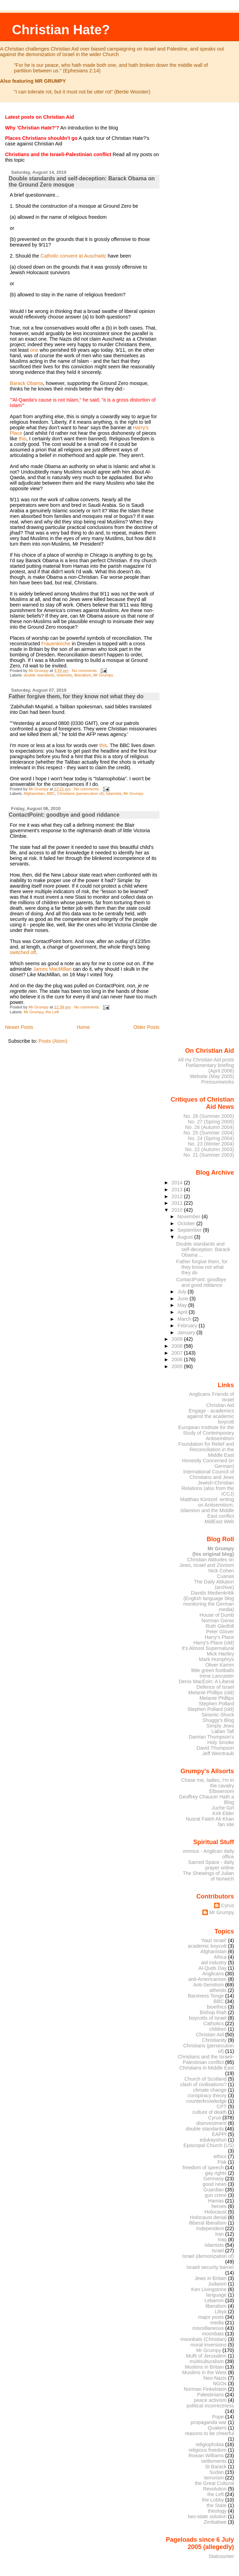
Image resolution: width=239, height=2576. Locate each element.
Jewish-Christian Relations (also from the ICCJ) (208, 1488)
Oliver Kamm (219, 1665)
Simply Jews (220, 1726)
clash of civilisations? (203, 2084)
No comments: (85, 670)
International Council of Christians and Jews (208, 1474)
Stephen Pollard (216, 1703)
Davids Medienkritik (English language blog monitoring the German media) (208, 1601)
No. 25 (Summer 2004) (209, 1133)
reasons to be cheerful (209, 2433)
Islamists (64, 675)
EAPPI (219, 2134)
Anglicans (213, 1973)
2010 (178, 1210)
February (188, 1325)
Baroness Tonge (206, 1996)
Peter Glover (220, 1631)
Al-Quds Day (213, 1968)
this (22, 438)
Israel (218, 2250)
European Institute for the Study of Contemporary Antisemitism (206, 1433)
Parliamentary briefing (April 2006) (210, 1068)
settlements (214, 2461)
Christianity (214, 2040)
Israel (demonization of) (208, 2256)
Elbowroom (221, 1791)
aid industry (214, 1962)
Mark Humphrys (216, 1659)
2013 (178, 1189)
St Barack (216, 2466)
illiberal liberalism (208, 2223)
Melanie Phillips (217, 1698)
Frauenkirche (56, 643)
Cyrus (227, 1905)
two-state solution (207, 2516)
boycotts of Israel (208, 2018)
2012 (178, 1196)
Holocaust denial (208, 2217)
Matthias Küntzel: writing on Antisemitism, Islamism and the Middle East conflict (207, 1508)
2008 (178, 1346)
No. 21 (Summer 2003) (209, 1155)
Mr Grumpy (103, 675)
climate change (210, 2090)
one (34, 350)
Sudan (217, 2472)
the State (217, 2505)
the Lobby (213, 2500)
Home (83, 1027)
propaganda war (209, 2422)
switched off (23, 952)
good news (215, 2184)
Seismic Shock (217, 1714)
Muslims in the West (204, 2372)
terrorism (214, 2477)
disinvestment (211, 2123)
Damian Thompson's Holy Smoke (211, 1739)
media (217, 2322)
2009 (178, 1339)
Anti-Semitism (208, 1984)
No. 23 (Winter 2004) (211, 1144)
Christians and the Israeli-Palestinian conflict (206, 2059)
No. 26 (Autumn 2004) (209, 1127)
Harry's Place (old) (213, 1642)
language (216, 2295)
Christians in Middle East (207, 2068)
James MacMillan (52, 969)
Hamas (216, 2200)
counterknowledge (206, 2101)
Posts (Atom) (52, 1041)
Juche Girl (223, 1808)
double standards (39, 675)
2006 (178, 1359)
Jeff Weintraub (218, 1753)
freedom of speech (203, 2167)
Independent (210, 2228)
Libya (221, 2311)
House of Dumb (217, 1615)
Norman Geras (217, 1620)
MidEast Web (219, 1521)
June (183, 1298)
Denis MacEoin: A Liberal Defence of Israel (206, 1684)
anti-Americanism (207, 1979)
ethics (220, 2156)
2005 (178, 1366)
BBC (51, 793)
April (183, 1312)
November (189, 1216)
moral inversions (209, 2345)
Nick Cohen (221, 1570)
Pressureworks (217, 1082)
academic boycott (207, 1946)
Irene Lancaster (217, 1676)
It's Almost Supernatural (208, 1648)
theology (217, 2511)
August (185, 1237)
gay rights (216, 2173)
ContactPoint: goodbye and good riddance (64, 815)
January (186, 1332)
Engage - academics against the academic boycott (210, 1416)
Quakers (217, 2428)
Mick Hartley (220, 1654)
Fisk (222, 2162)
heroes (219, 2206)
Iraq (222, 2239)
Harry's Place (219, 1637)
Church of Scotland (205, 2079)
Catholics (213, 2023)
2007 (178, 1353)
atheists (218, 1990)
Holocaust (215, 2212)
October (186, 1223)
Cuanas (225, 1576)
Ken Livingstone (209, 2289)
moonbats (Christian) (204, 2339)
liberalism (82, 675)
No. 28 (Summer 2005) (209, 1116)
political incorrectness (210, 2405)
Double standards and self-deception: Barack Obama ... (203, 1249)
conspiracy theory (207, 2095)
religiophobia (210, 2444)
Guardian (213, 2189)
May (182, 1305)
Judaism (217, 2284)
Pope (218, 2417)
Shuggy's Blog (218, 1720)
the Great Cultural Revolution (214, 2486)
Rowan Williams (206, 2455)
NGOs (220, 2383)
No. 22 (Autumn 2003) (209, 1149)
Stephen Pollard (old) (210, 1709)
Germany (213, 2178)
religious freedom (208, 2450)
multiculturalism (207, 2361)
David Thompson (215, 1748)
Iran (219, 2234)
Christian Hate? (61, 29)
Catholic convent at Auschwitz (73, 256)
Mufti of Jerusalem (206, 2356)
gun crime (216, 2195)
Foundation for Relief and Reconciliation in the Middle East (206, 1449)
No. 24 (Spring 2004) (211, 1138)
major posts (211, 2317)
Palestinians (210, 2394)
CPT (222, 2106)
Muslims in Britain (204, 2367)
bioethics (217, 2007)
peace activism (210, 2400)
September (190, 1230)
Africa (220, 1957)
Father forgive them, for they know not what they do (76, 696)
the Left (52, 1012)
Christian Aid (220, 1405)
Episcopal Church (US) (209, 2145)
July (182, 1291)
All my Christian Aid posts (206, 1059)
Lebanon (214, 2300)
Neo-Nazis (215, 2378)
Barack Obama (26, 383)
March (185, 1319)
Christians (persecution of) (80, 793)
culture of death (209, 2112)
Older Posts (146, 1027)
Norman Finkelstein (205, 2389)
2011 (178, 1203)
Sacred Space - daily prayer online (211, 1864)
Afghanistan (34, 793)
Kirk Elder (223, 1813)
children (218, 2029)
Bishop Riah (213, 2012)
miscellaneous (208, 2328)
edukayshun (213, 2140)
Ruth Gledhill (219, 1626)
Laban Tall (222, 1731)
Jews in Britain (210, 2278)
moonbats (213, 2333)
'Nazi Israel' (214, 1940)
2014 (178, 1182)
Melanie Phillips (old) (211, 1692)
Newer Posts (19, 1027)
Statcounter (221, 2556)
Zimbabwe (215, 2522)
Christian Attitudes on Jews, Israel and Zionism (207, 1562)
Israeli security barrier (210, 2267)
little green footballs (212, 1670)
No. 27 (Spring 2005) (211, 1121)
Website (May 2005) (212, 1076)
